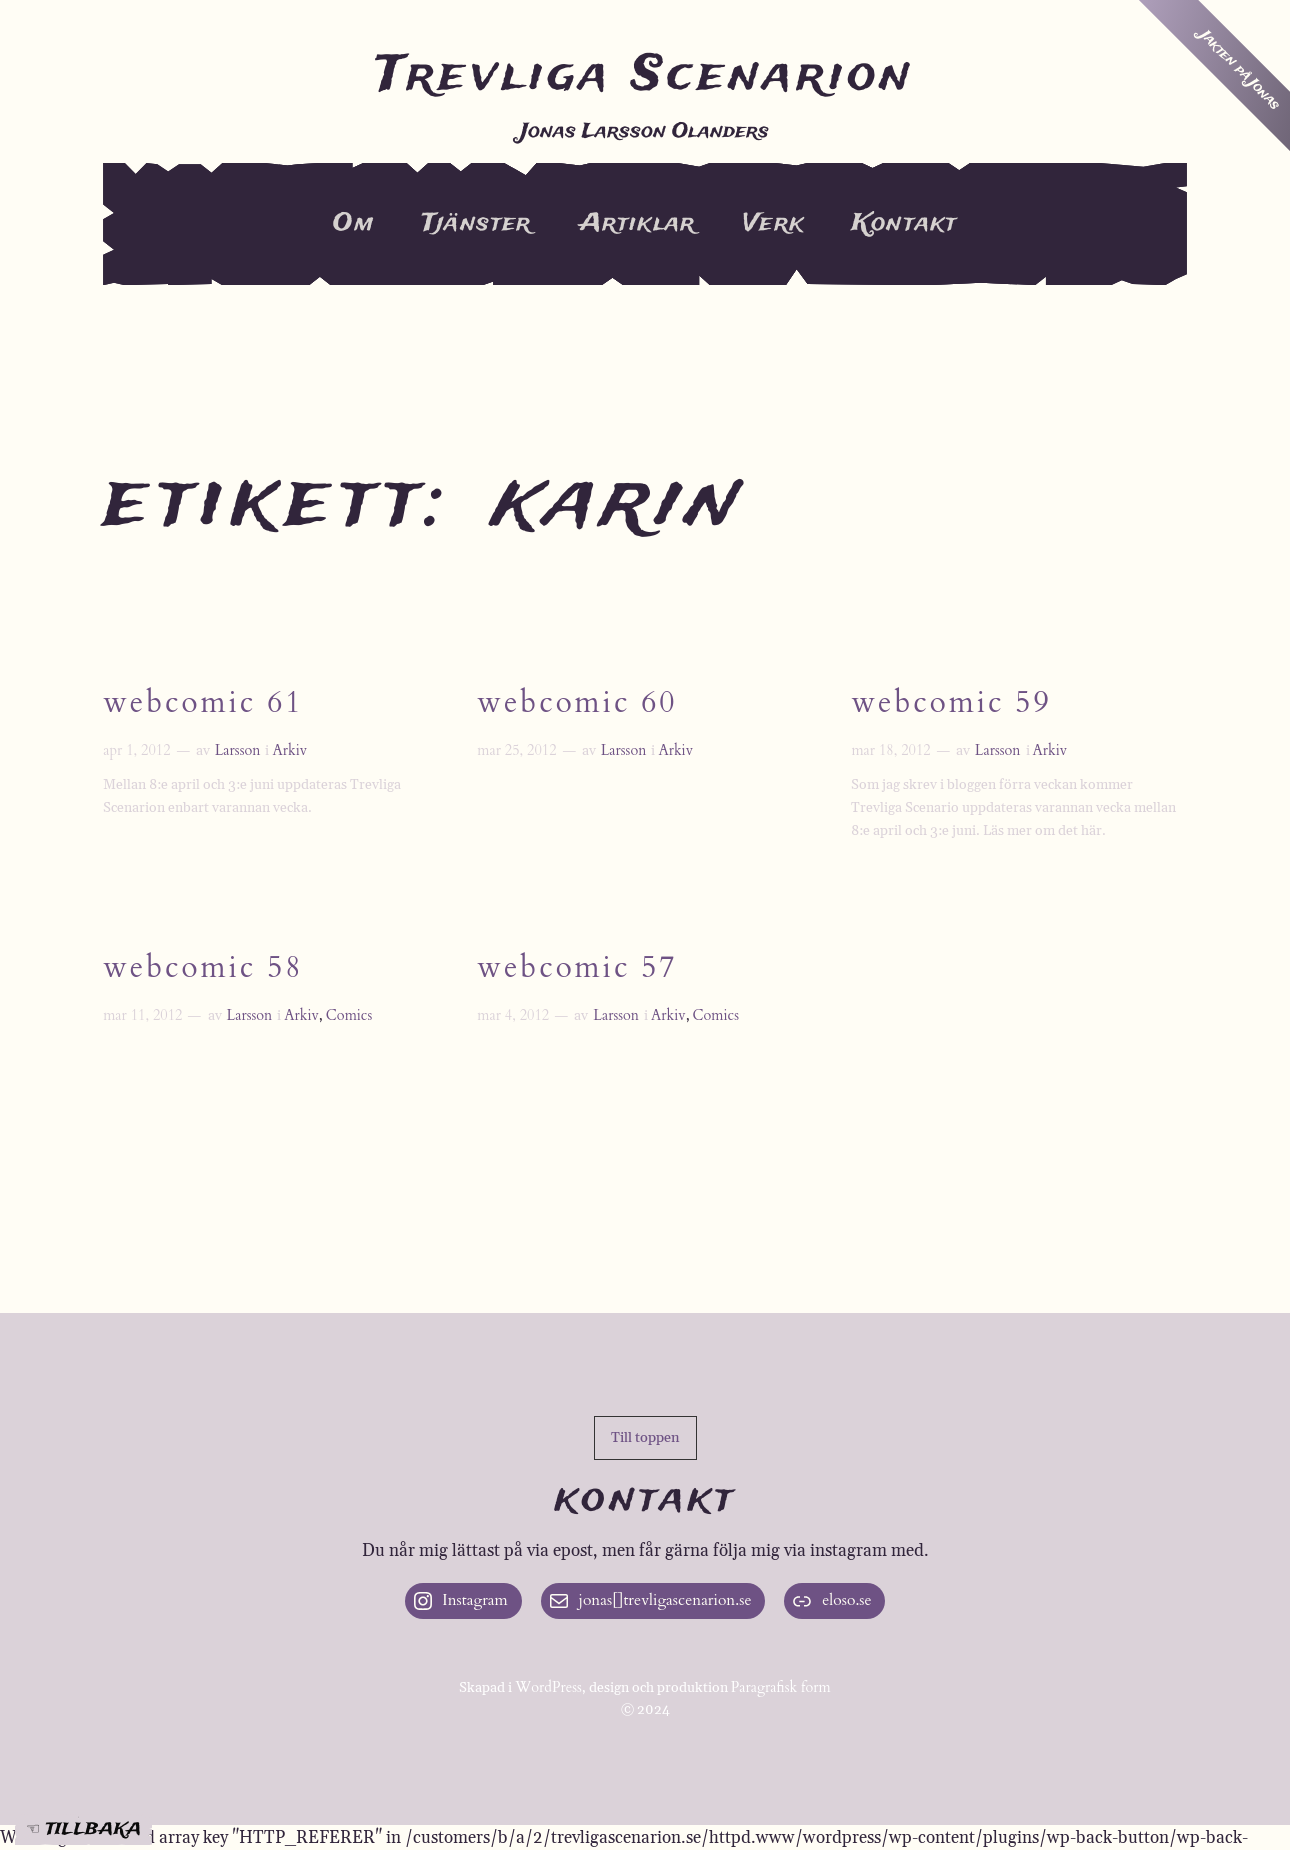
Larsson (238, 750)
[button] (645, 1438)
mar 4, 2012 (513, 1015)
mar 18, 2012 (890, 750)
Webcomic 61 (203, 704)
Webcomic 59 (951, 704)
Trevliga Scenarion (645, 76)
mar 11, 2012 (142, 1015)
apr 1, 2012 (136, 750)
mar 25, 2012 (516, 750)
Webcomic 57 (577, 970)
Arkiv (289, 750)
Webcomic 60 (577, 704)
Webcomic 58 (203, 970)
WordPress (548, 1687)
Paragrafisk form (781, 1687)
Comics (349, 1015)
